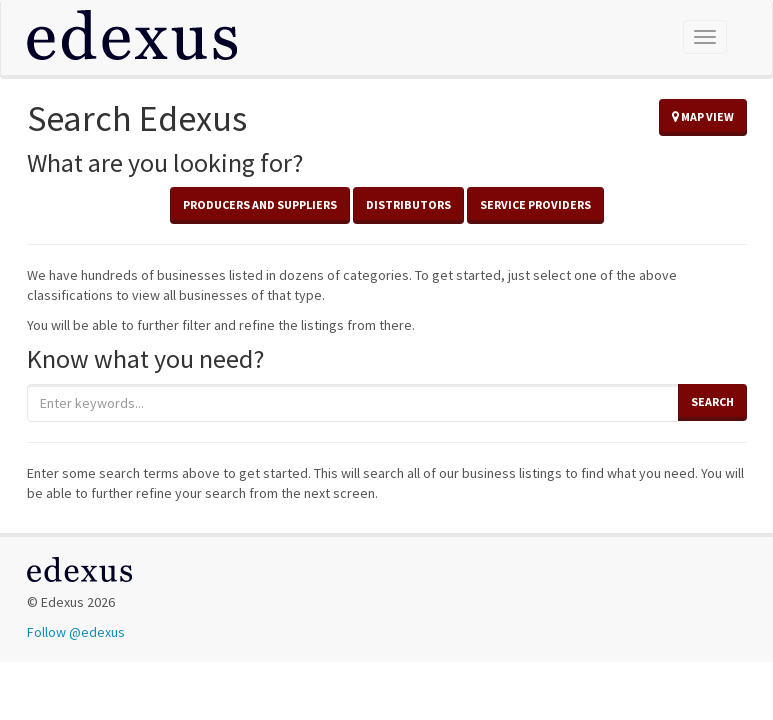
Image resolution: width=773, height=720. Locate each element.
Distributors (408, 204)
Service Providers (535, 204)
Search (712, 401)
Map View (703, 116)
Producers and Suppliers (260, 204)
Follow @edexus (76, 632)
